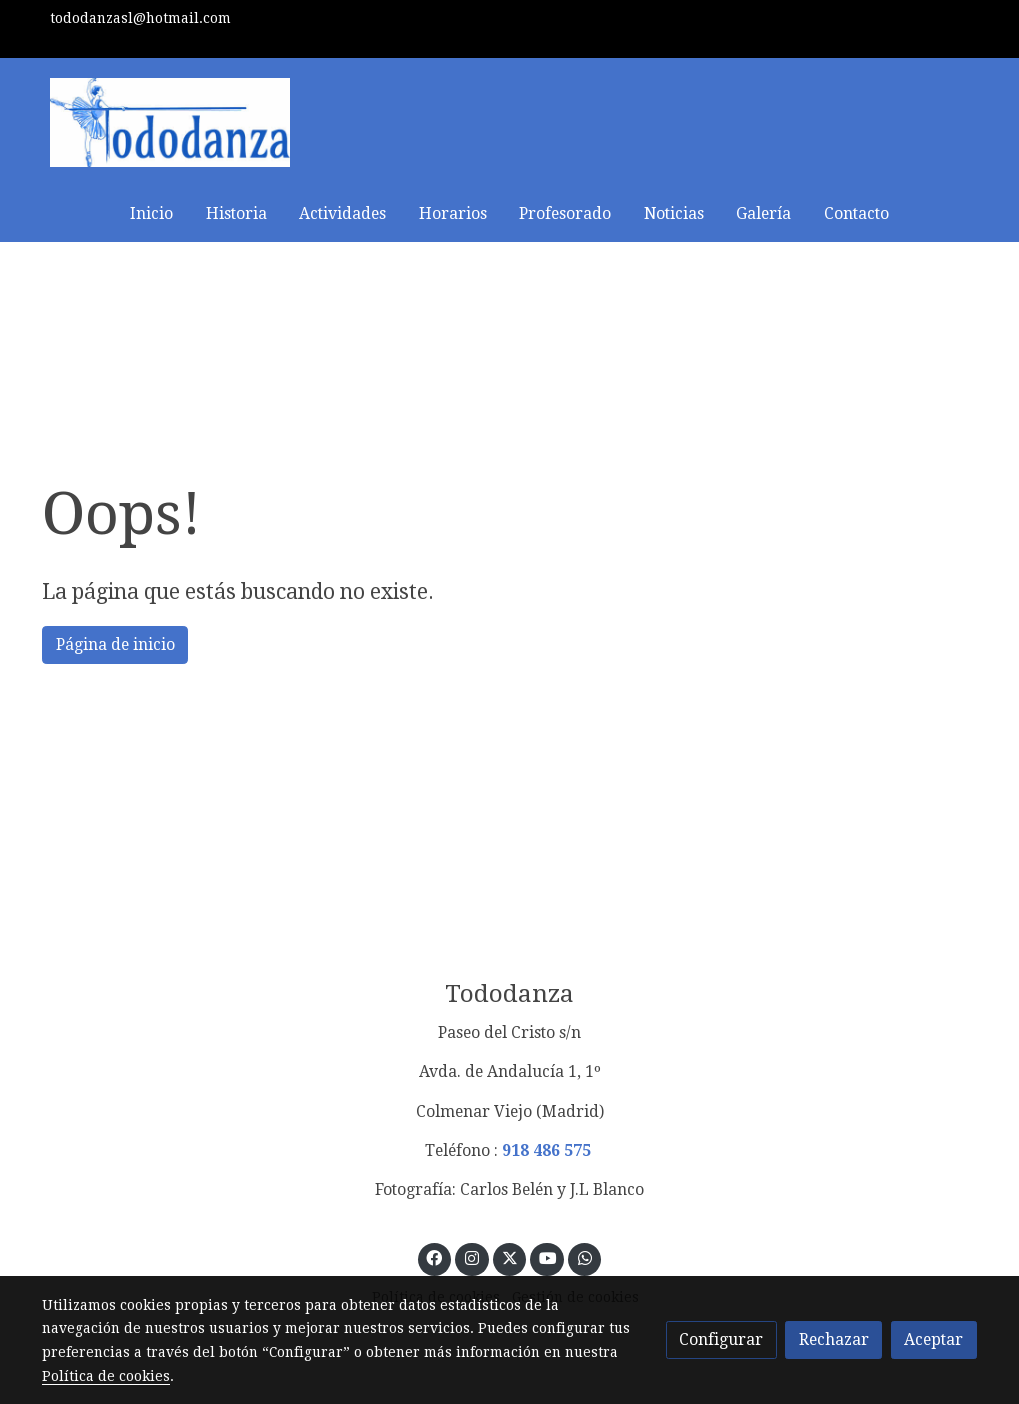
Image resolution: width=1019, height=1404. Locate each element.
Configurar (721, 1339)
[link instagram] (472, 1257)
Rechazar (834, 1339)
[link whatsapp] (584, 1257)
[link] (170, 122)
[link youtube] (547, 1257)
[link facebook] (434, 1257)
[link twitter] (509, 1257)
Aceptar (933, 1339)
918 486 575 (546, 1150)
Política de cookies (106, 1376)
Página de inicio (115, 644)
